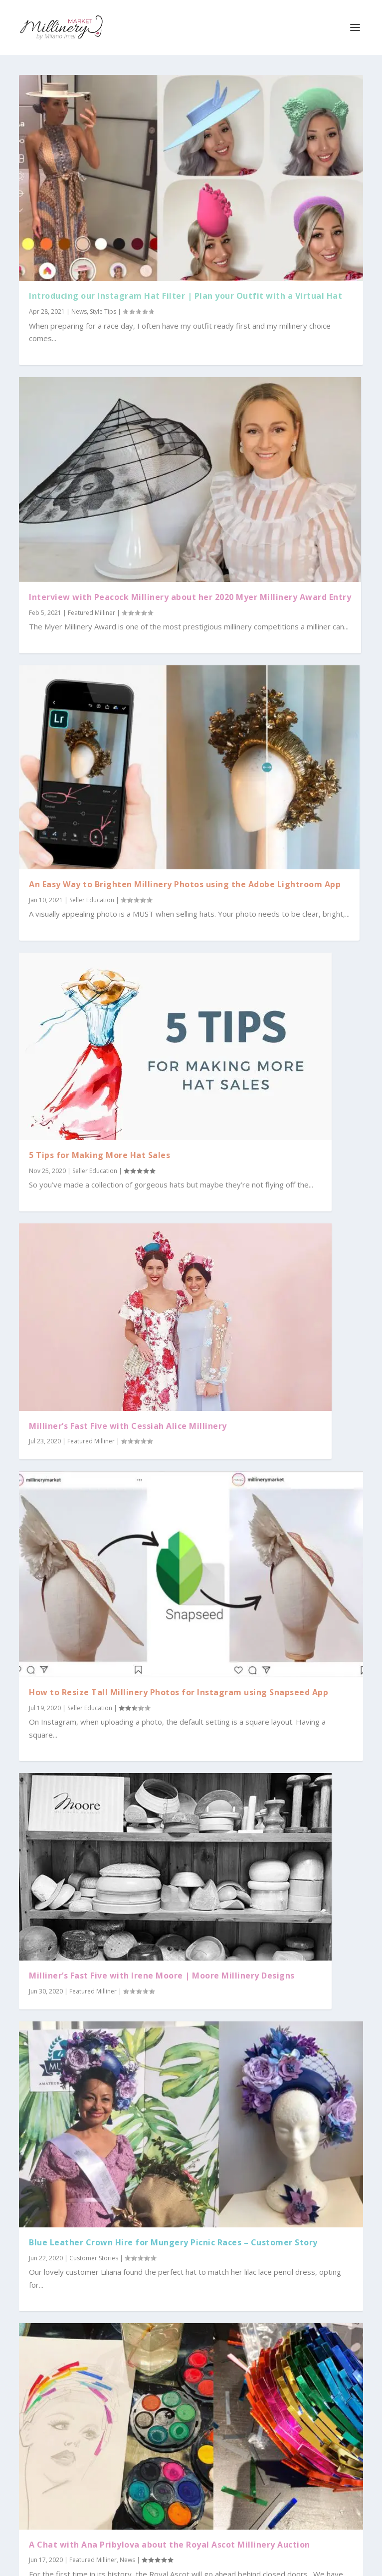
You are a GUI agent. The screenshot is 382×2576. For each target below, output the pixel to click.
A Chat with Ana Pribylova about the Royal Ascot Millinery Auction (169, 2544)
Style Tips (103, 311)
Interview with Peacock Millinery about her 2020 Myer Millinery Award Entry (190, 597)
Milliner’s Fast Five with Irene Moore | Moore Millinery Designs (162, 1975)
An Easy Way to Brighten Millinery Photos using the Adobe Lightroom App (185, 884)
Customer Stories (93, 2258)
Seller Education (91, 900)
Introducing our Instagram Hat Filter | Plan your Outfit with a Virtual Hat (185, 295)
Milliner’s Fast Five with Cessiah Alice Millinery (128, 1425)
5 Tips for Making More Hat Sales (99, 1155)
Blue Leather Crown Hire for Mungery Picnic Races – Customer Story (173, 2242)
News (79, 311)
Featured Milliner (91, 612)
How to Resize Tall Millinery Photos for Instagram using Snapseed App (178, 1692)
